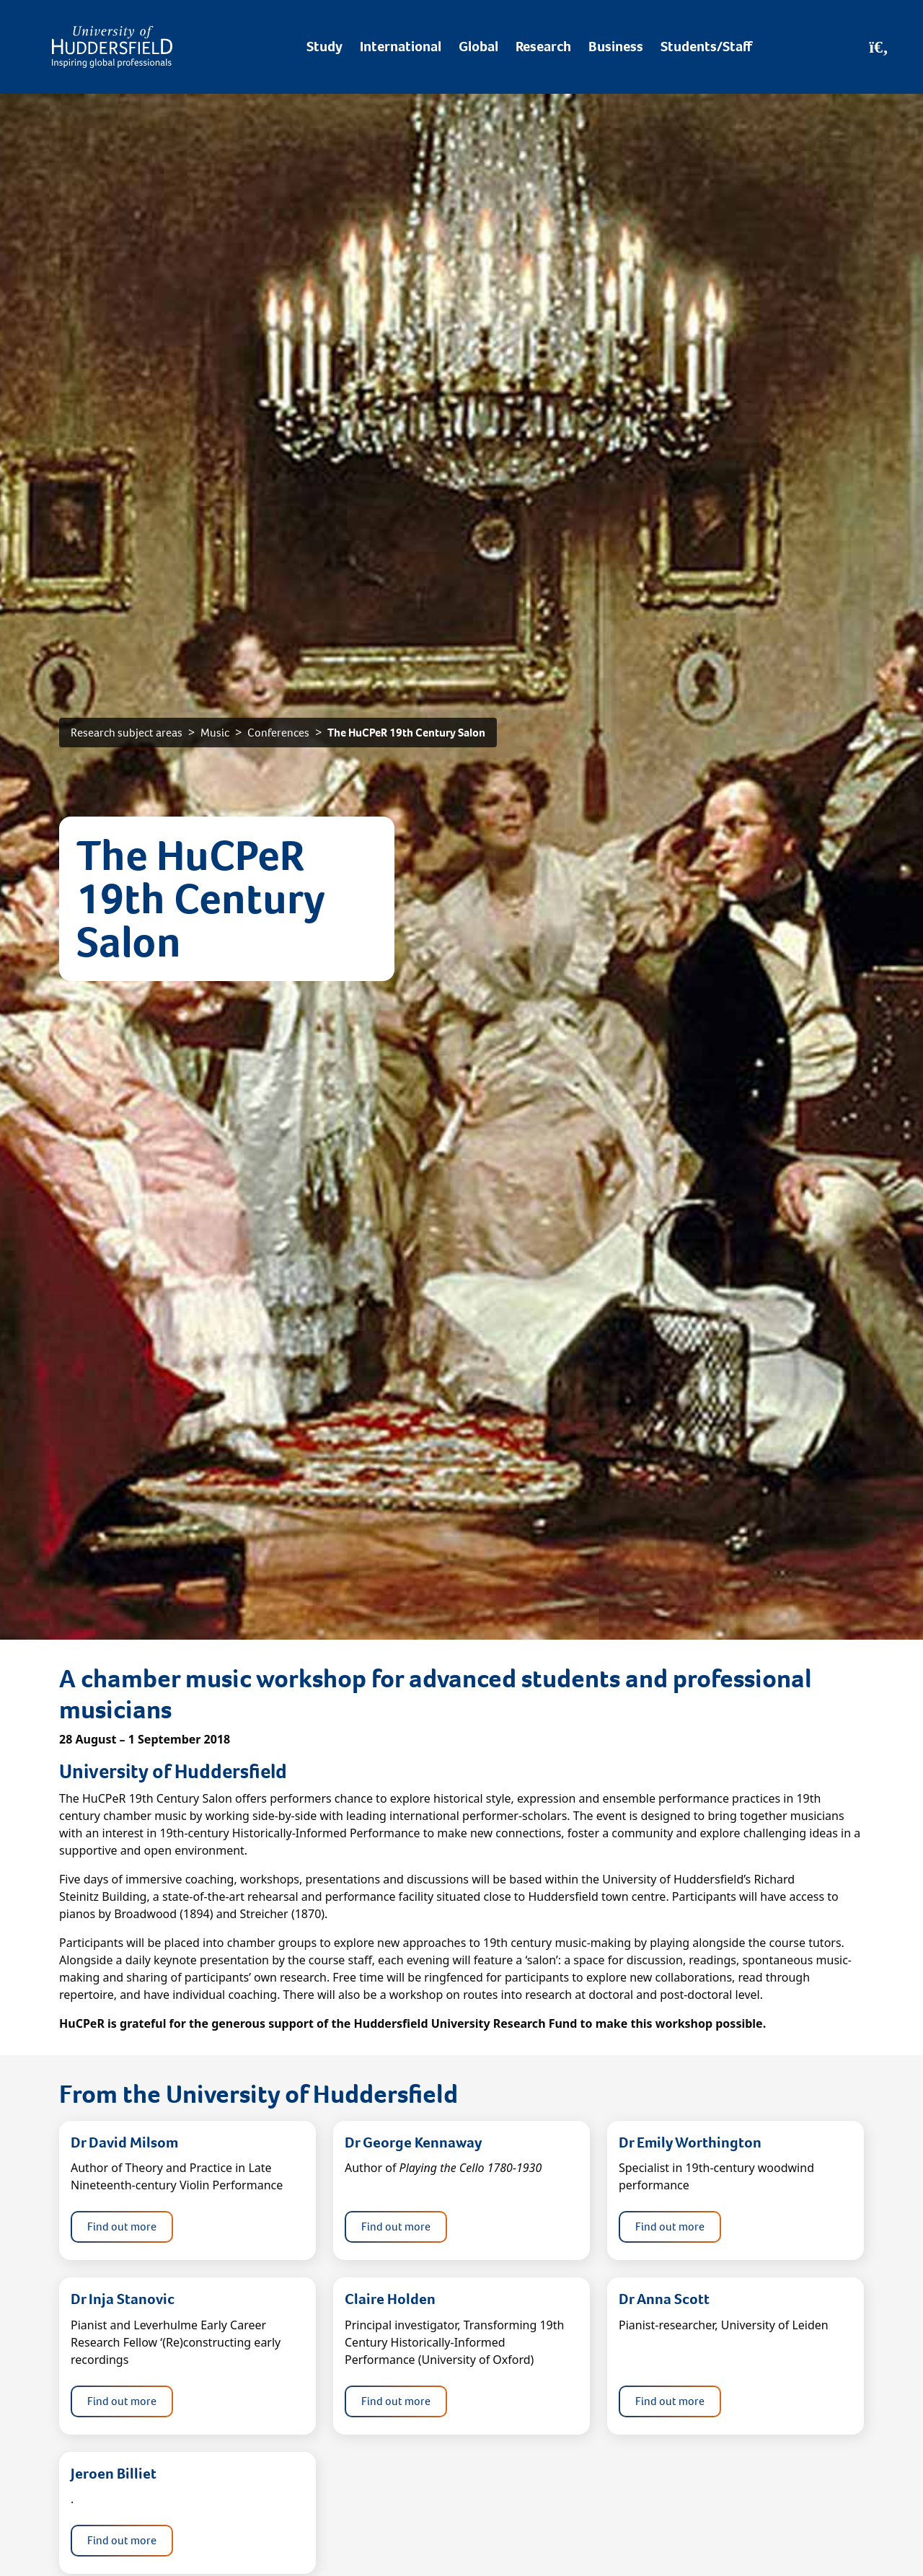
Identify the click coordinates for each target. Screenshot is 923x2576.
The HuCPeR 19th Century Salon (406, 732)
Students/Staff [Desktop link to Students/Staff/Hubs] (706, 46)
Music (214, 732)
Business (615, 46)
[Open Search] (878, 47)
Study (324, 46)
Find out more (121, 2226)
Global (478, 46)
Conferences (278, 732)
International (400, 46)
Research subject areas (126, 732)
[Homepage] (112, 47)
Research (543, 46)
